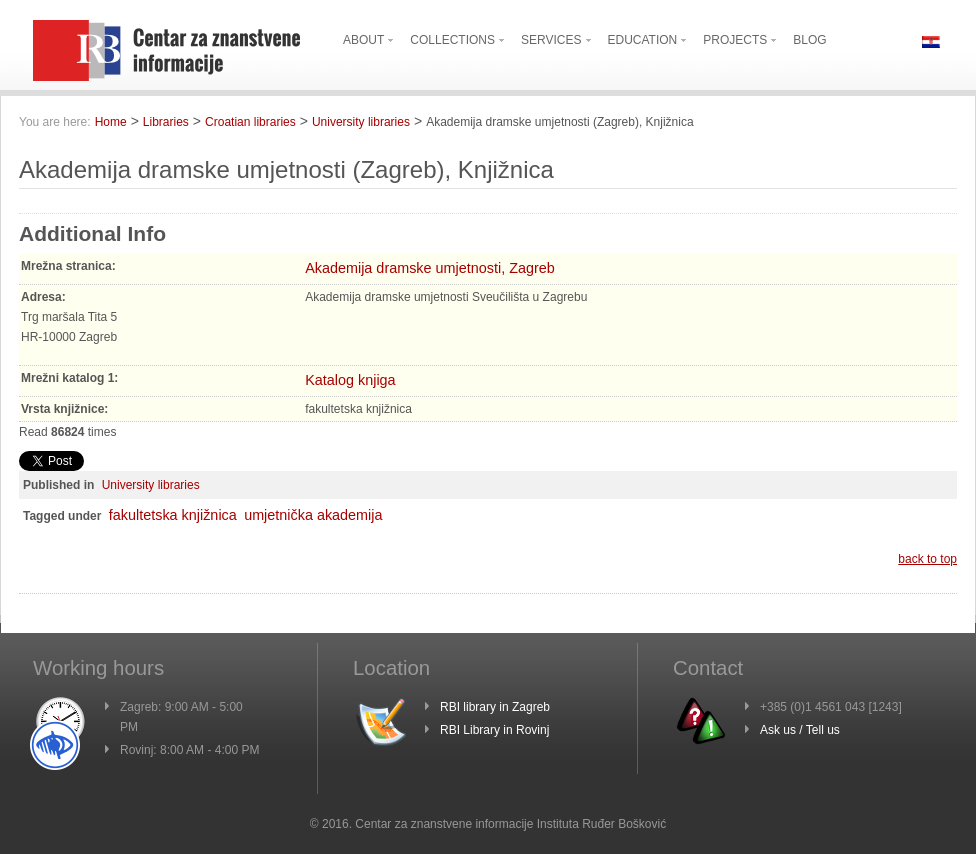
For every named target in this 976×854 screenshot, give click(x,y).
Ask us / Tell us (800, 730)
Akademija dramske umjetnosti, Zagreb (430, 268)
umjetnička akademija (313, 515)
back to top (927, 559)
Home (111, 122)
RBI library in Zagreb (495, 707)
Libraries (166, 122)
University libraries (361, 122)
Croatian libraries (250, 122)
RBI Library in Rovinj (494, 730)
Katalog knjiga (350, 380)
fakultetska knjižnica (173, 515)
